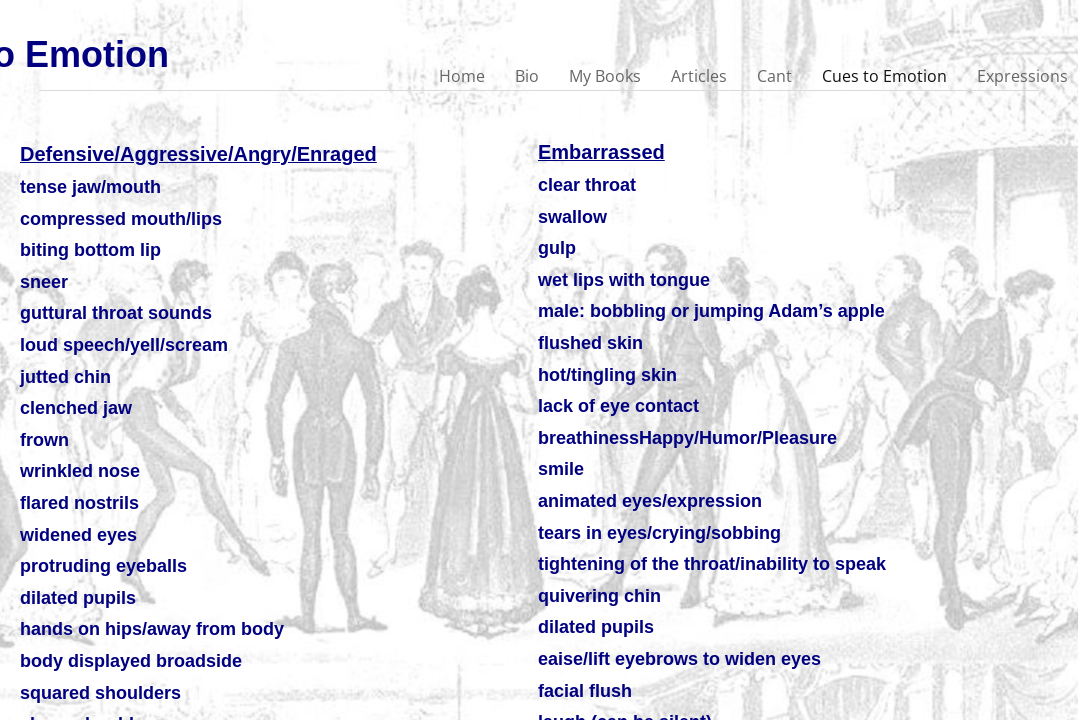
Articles (699, 76)
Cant (774, 76)
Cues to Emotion (884, 76)
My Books (605, 76)
